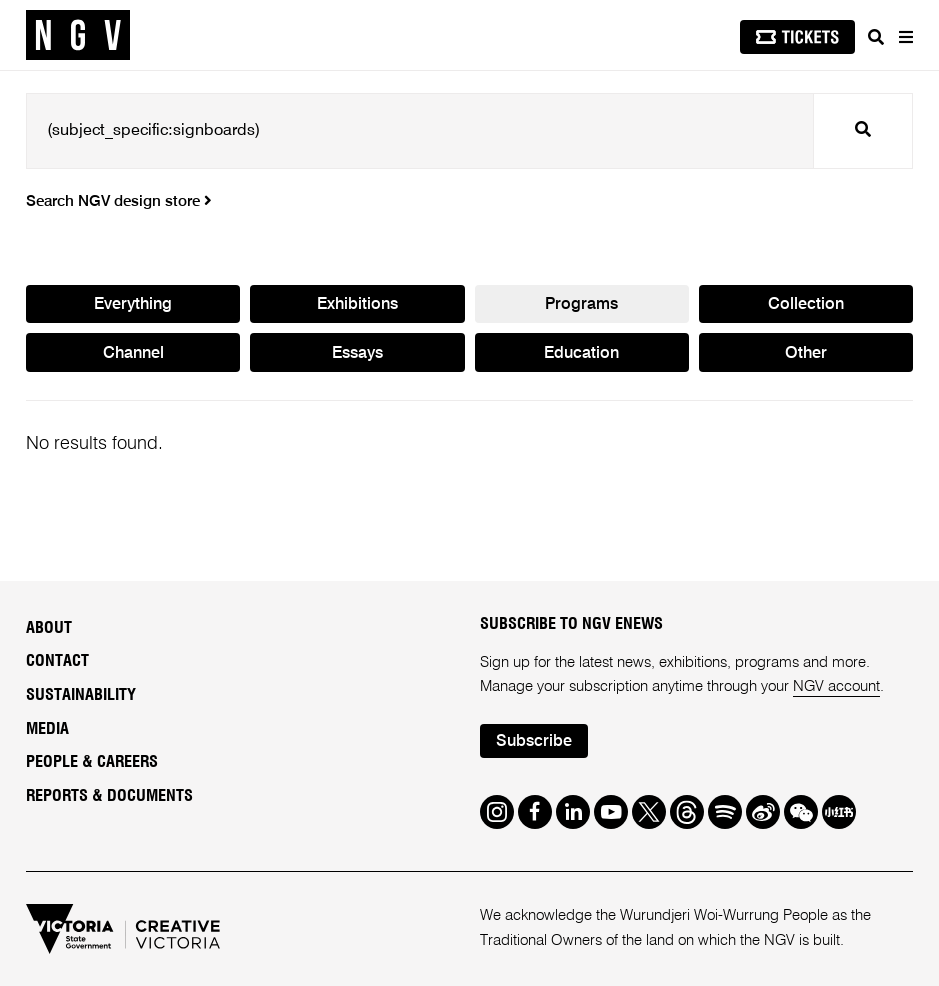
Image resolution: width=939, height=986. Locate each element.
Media (47, 729)
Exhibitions (357, 305)
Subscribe (534, 742)
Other (806, 354)
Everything (133, 305)
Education (581, 354)
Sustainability (81, 695)
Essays (357, 354)
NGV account (836, 686)
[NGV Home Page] (78, 35)
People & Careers (92, 762)
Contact (57, 661)
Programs (581, 305)
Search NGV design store (119, 202)
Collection (806, 305)
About (49, 628)
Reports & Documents (109, 796)
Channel (133, 354)
